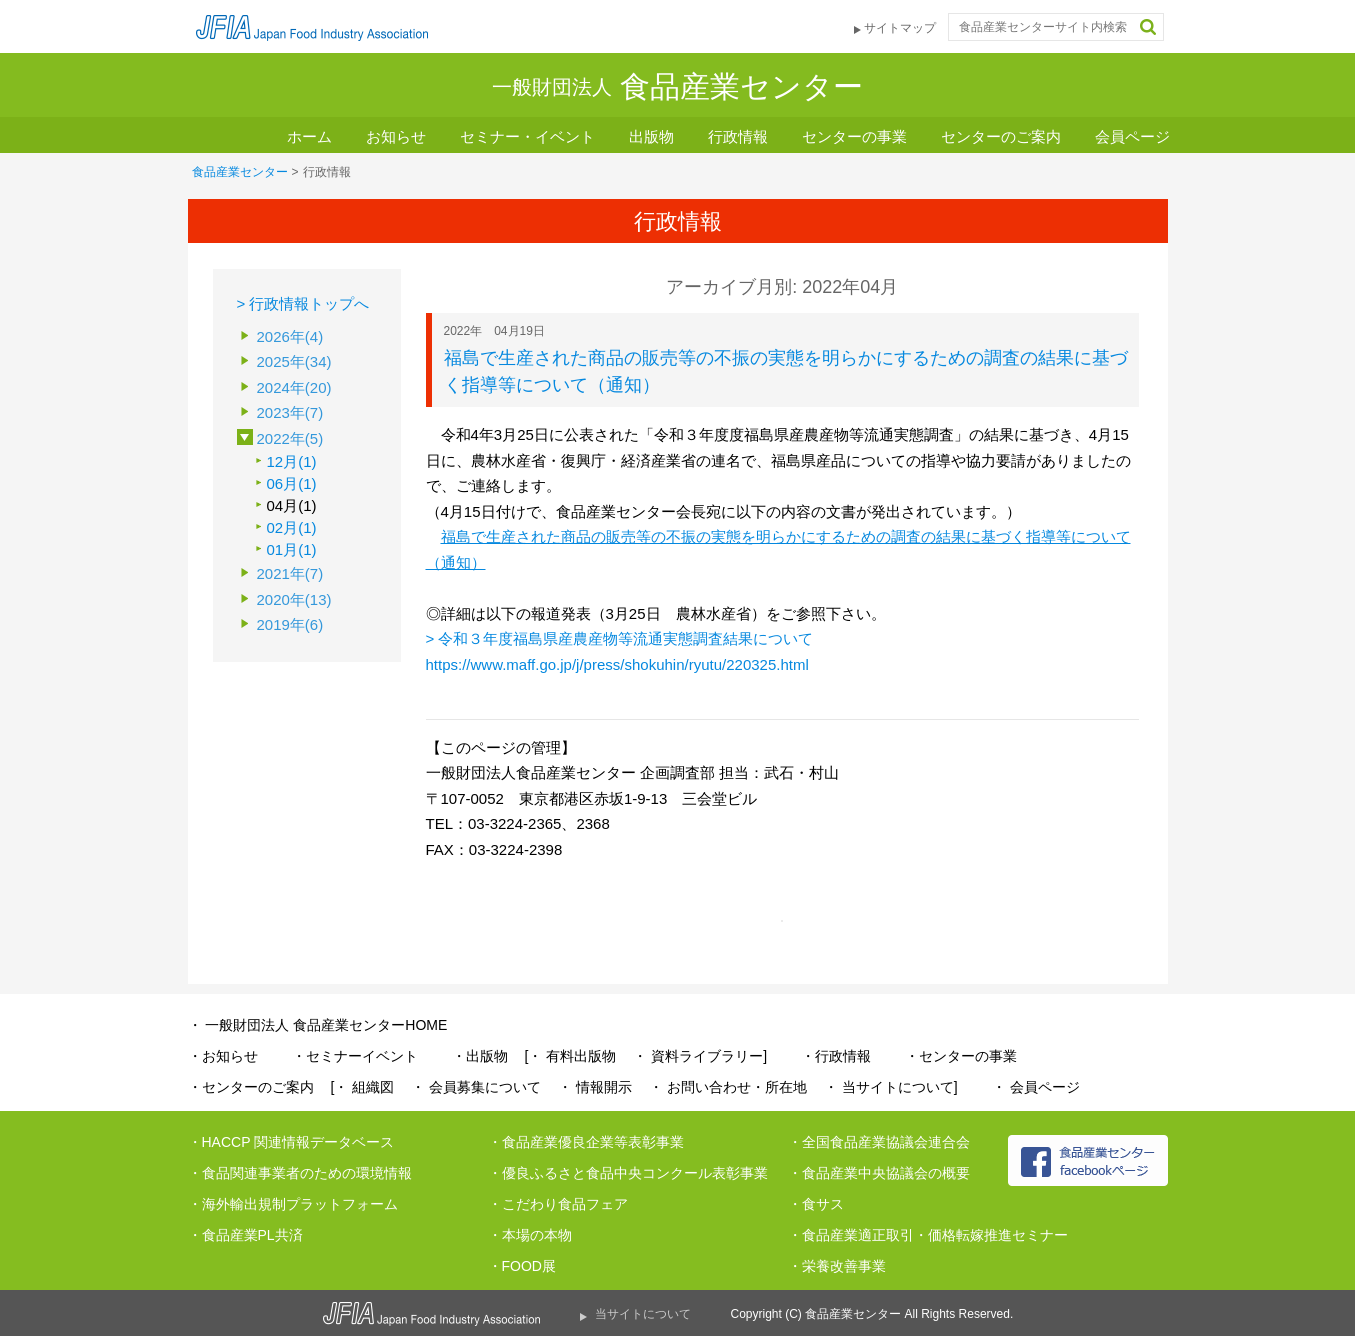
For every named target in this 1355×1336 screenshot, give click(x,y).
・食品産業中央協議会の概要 (879, 1173)
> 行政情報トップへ (303, 303)
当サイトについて (643, 1314)
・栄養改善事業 (837, 1266)
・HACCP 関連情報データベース (291, 1142)
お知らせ (396, 136)
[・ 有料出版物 (571, 1056)
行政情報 (738, 136)
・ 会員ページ (1036, 1087)
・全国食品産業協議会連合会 (879, 1142)
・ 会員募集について (476, 1087)
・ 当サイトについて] (891, 1087)
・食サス (816, 1204)
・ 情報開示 (595, 1087)
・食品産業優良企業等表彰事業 (586, 1142)
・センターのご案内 (251, 1087)
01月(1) (292, 549)
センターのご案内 (1001, 136)
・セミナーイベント (355, 1056)
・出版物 (480, 1056)
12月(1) (292, 461)
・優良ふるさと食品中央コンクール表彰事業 (628, 1173)
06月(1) (292, 483)
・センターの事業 (961, 1056)
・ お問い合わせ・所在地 (728, 1087)
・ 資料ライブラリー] (700, 1056)
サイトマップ (900, 28)
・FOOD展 (522, 1266)
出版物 (651, 136)
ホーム (309, 136)
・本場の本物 (530, 1235)
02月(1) (292, 527)
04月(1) (292, 505)
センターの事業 (854, 136)
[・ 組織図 (363, 1087)
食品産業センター (240, 172)
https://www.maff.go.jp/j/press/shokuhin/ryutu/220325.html (617, 664)
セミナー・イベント (527, 136)
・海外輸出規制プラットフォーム (293, 1204)
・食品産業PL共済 (245, 1235)
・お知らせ (223, 1056)
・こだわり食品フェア (558, 1204)
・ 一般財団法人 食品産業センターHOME (318, 1025)
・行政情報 (836, 1056)
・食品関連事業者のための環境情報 (300, 1173)
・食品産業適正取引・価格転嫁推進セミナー (928, 1235)
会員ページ (1132, 136)
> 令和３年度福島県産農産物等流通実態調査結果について (620, 638)
